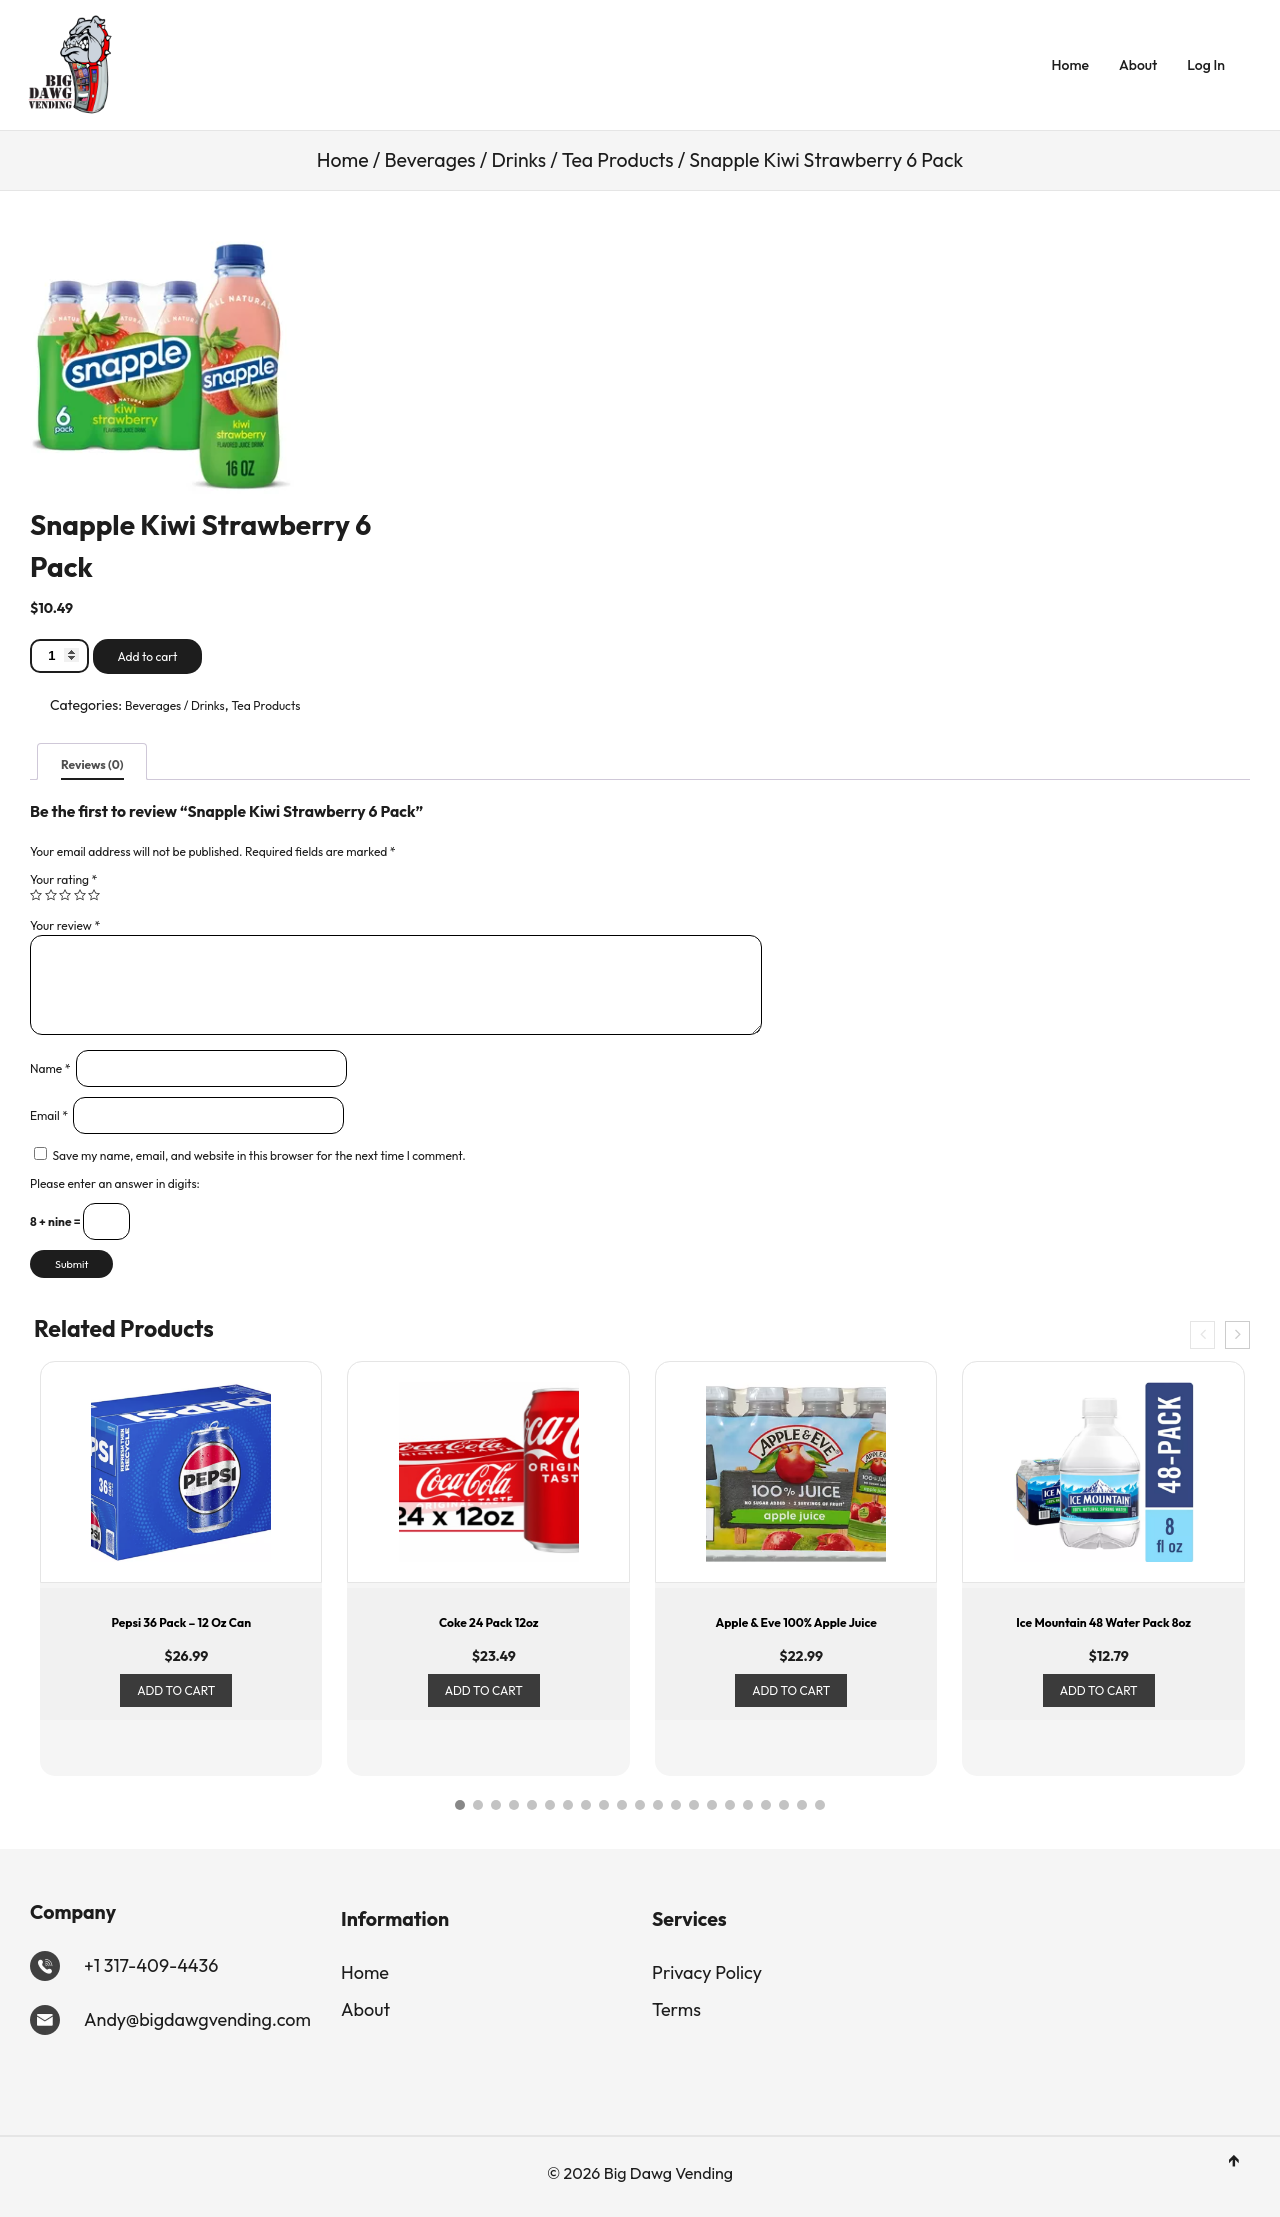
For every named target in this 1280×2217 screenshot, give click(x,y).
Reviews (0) (92, 764)
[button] (460, 1805)
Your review (65, 925)
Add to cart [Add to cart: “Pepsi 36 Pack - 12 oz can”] (176, 1690)
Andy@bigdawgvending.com (197, 2019)
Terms (676, 2009)
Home (1070, 65)
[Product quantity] (59, 655)
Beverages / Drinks (465, 160)
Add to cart (148, 656)
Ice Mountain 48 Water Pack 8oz (1103, 1622)
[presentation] (1202, 1335)
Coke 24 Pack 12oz (489, 1622)
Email (49, 1115)
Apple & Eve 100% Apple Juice (795, 1622)
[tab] (92, 761)
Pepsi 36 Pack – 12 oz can (181, 1622)
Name (50, 1068)
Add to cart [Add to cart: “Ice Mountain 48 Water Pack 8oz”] (1099, 1690)
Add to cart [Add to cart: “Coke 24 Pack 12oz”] (484, 1690)
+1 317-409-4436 (151, 1965)
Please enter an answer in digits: (115, 1183)
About (1138, 65)
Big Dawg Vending (666, 2173)
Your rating (63, 879)
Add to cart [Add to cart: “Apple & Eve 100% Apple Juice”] (791, 1690)
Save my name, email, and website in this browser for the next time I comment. (259, 1155)
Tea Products (618, 160)
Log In (1206, 65)
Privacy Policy (707, 1972)
